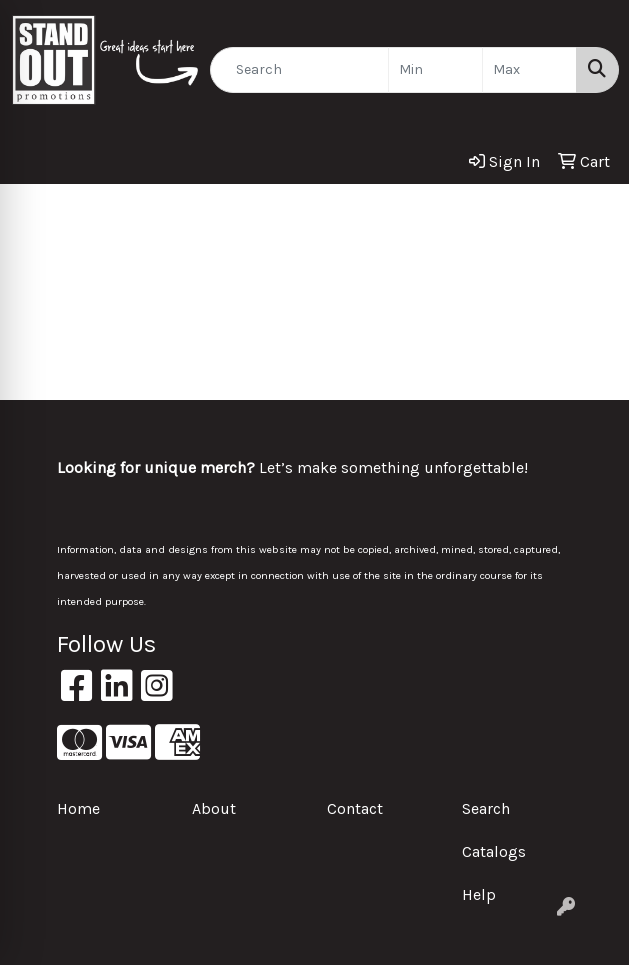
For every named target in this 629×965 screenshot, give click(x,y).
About (214, 808)
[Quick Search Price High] (529, 70)
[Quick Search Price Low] (435, 70)
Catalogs (494, 851)
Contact (355, 808)
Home (78, 808)
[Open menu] (589, 213)
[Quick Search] (299, 70)
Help (479, 894)
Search (486, 808)
